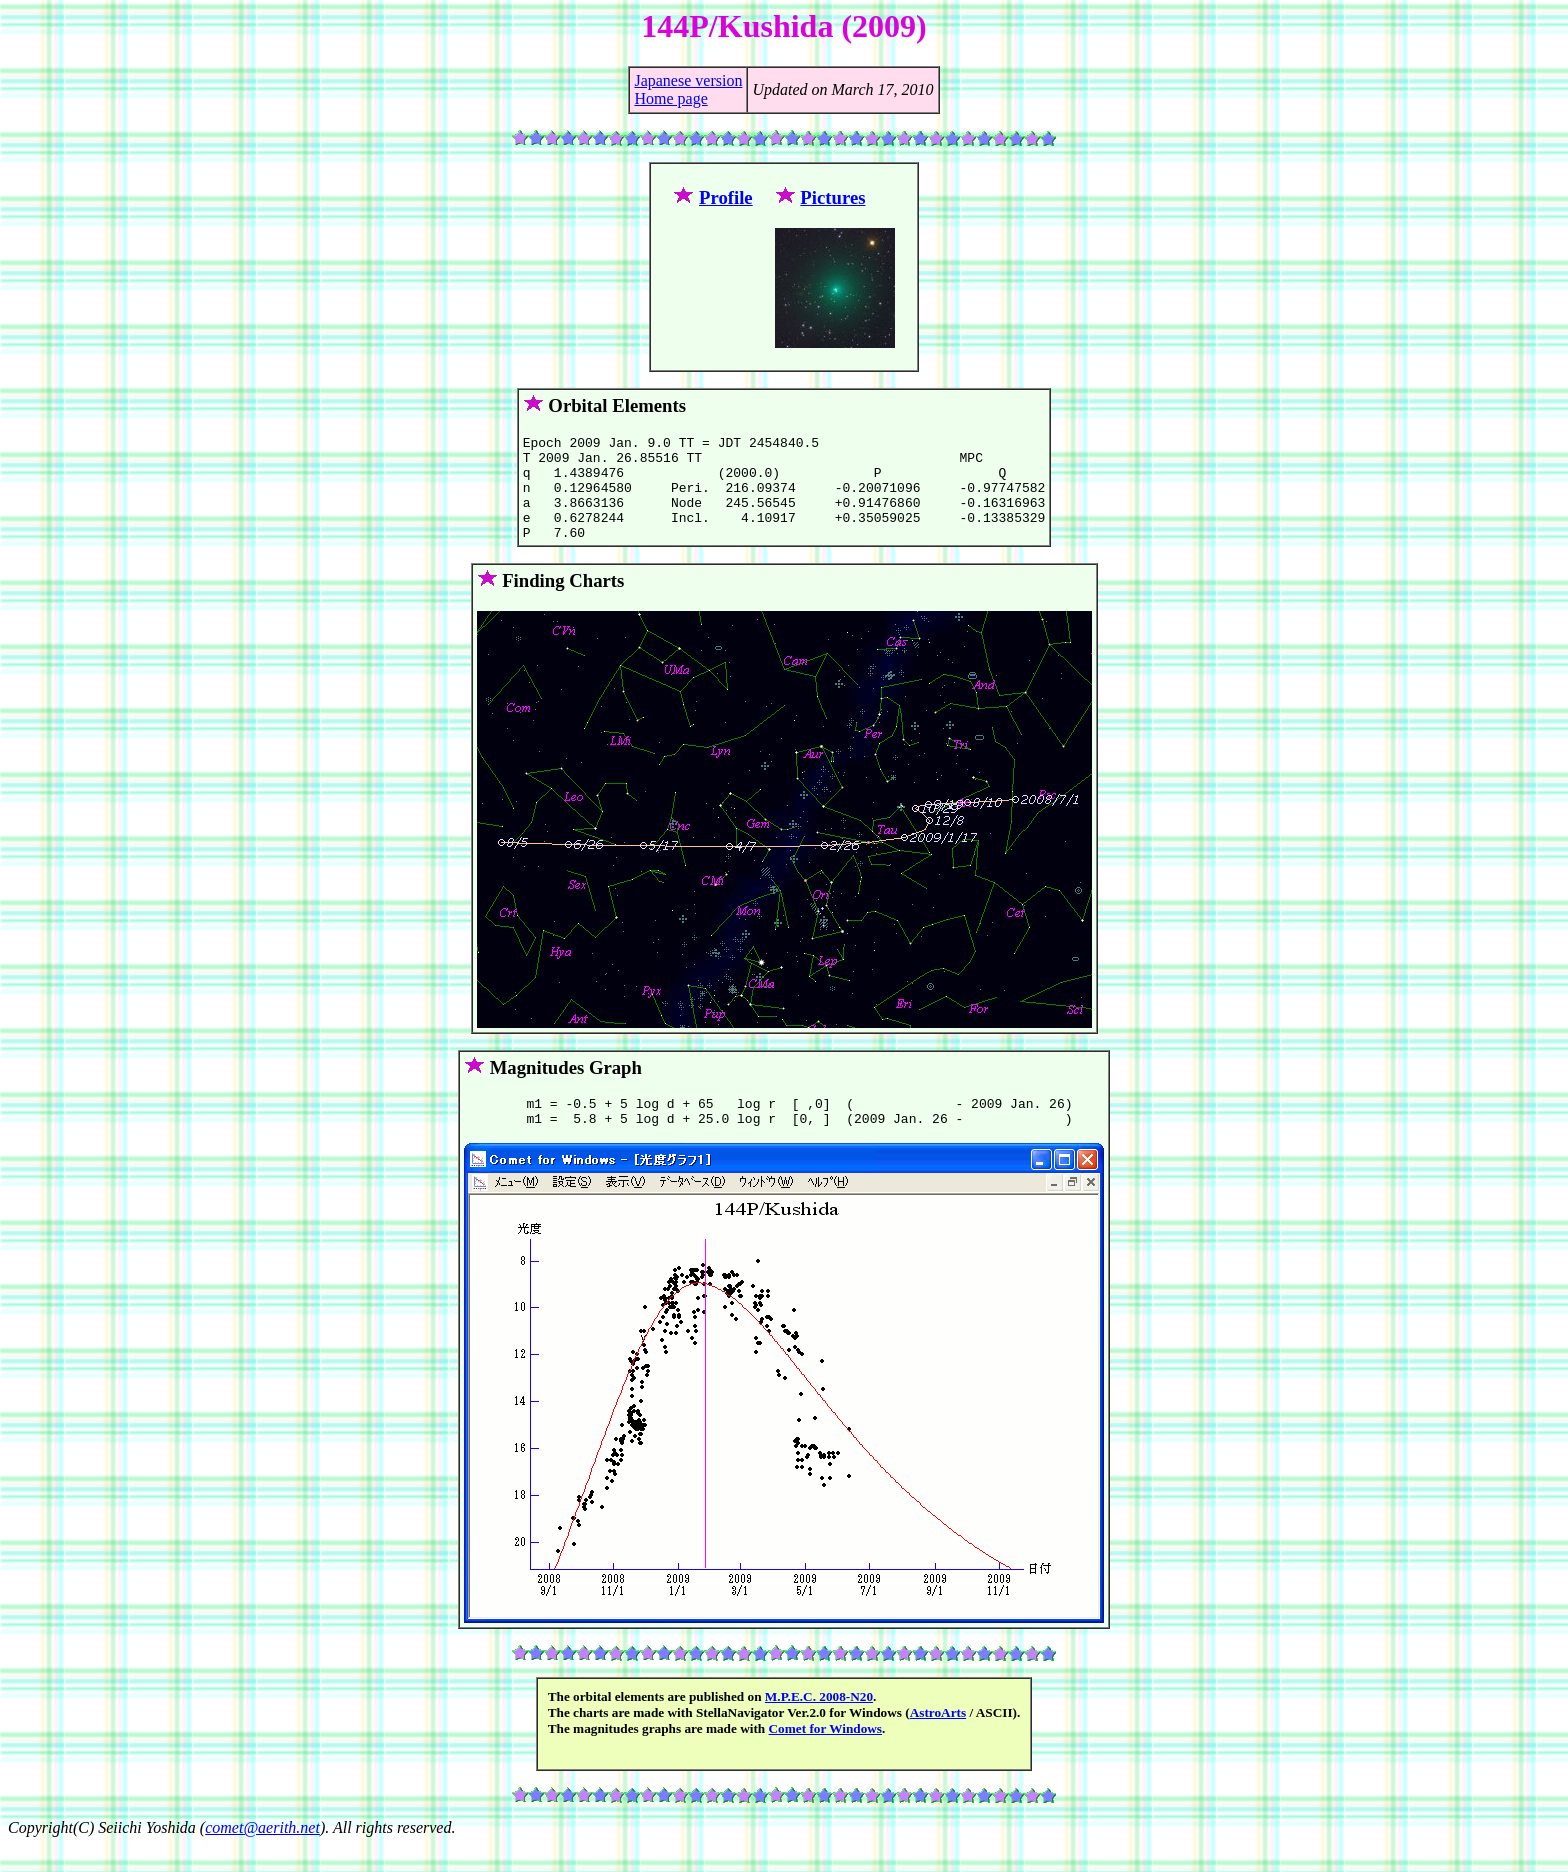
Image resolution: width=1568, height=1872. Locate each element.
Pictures (832, 197)
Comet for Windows (826, 1755)
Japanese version (688, 80)
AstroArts (938, 1739)
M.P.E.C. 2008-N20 (819, 1723)
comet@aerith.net (262, 1854)
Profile (726, 197)
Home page (670, 98)
